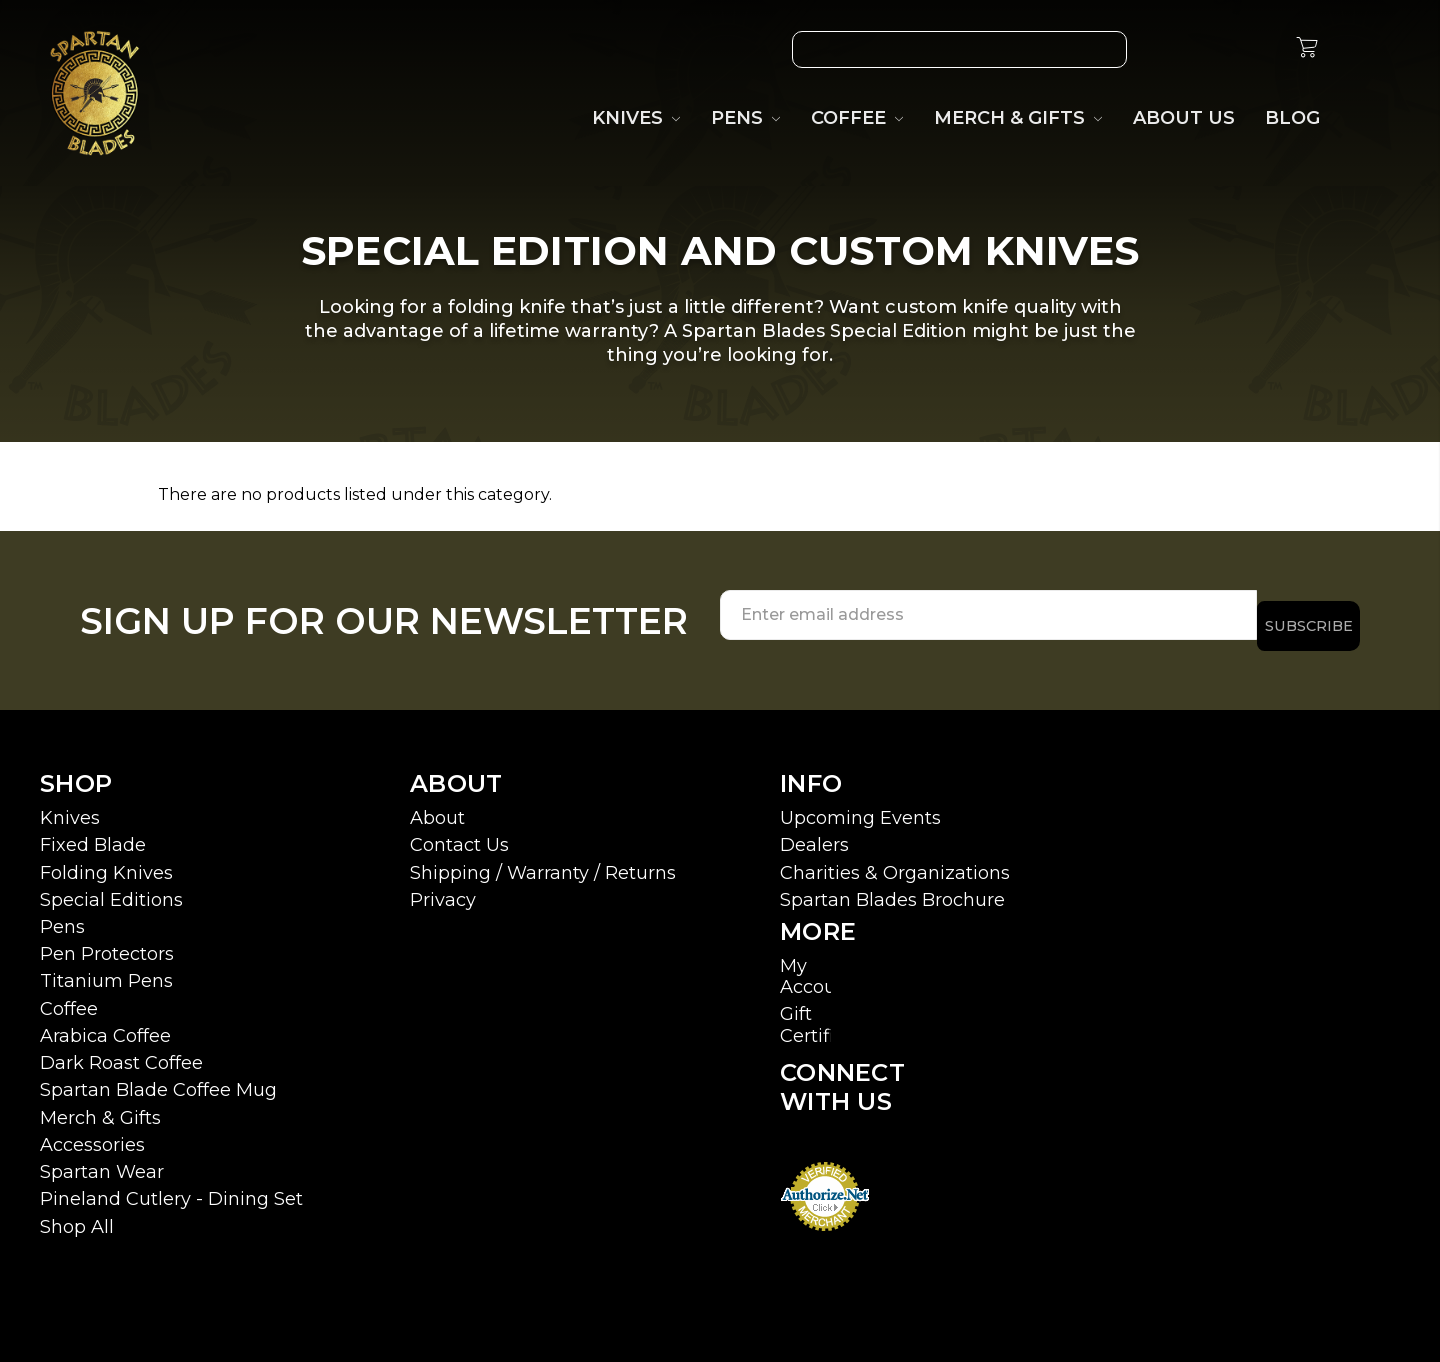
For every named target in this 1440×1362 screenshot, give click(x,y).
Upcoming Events (860, 807)
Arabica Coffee (105, 1025)
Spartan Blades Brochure (892, 889)
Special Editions (111, 889)
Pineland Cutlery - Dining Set (171, 1188)
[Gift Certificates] (1213, 49)
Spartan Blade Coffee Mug (158, 1079)
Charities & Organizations (895, 861)
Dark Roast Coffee (121, 1052)
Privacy (443, 889)
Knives (70, 807)
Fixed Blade (93, 834)
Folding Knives (106, 861)
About (437, 807)
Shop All (77, 1215)
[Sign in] (1259, 49)
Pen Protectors (107, 943)
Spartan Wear (102, 1161)
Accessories (92, 1134)
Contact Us (459, 834)
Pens (62, 916)
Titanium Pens (106, 970)
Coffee (69, 998)
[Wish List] (1167, 49)
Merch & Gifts (100, 1107)
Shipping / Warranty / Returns (543, 861)
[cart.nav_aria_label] (1307, 50)
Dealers (814, 834)
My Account (817, 965)
